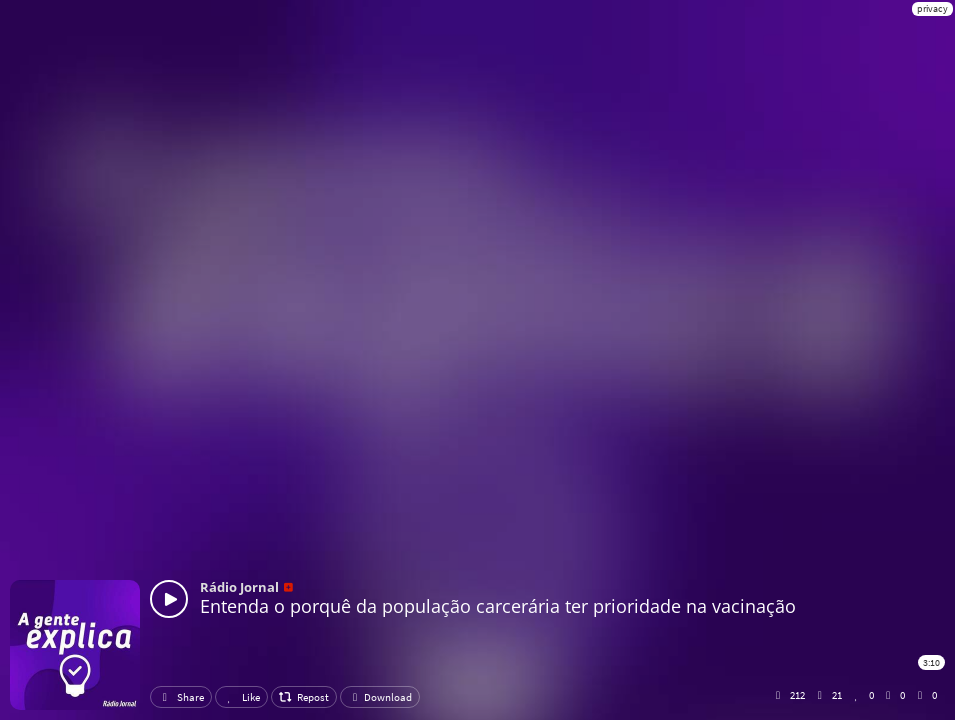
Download (380, 697)
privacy (932, 8)
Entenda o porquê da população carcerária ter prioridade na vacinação (498, 606)
